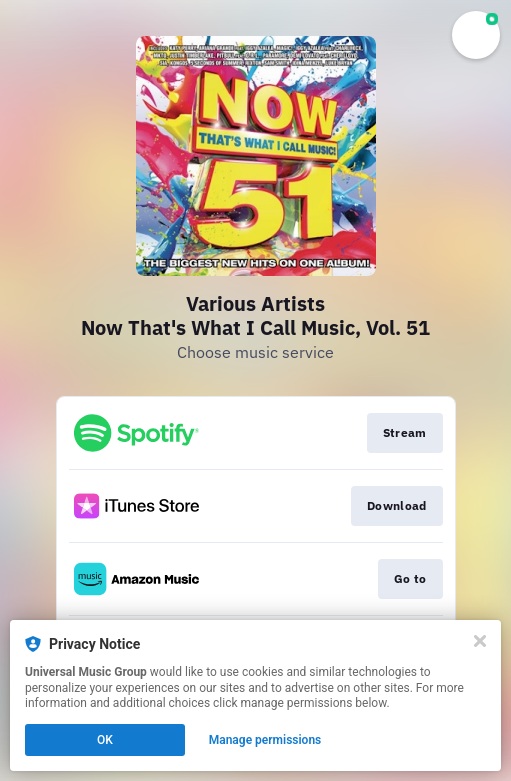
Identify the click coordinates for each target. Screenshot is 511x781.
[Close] (480, 641)
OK (105, 740)
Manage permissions (265, 740)
